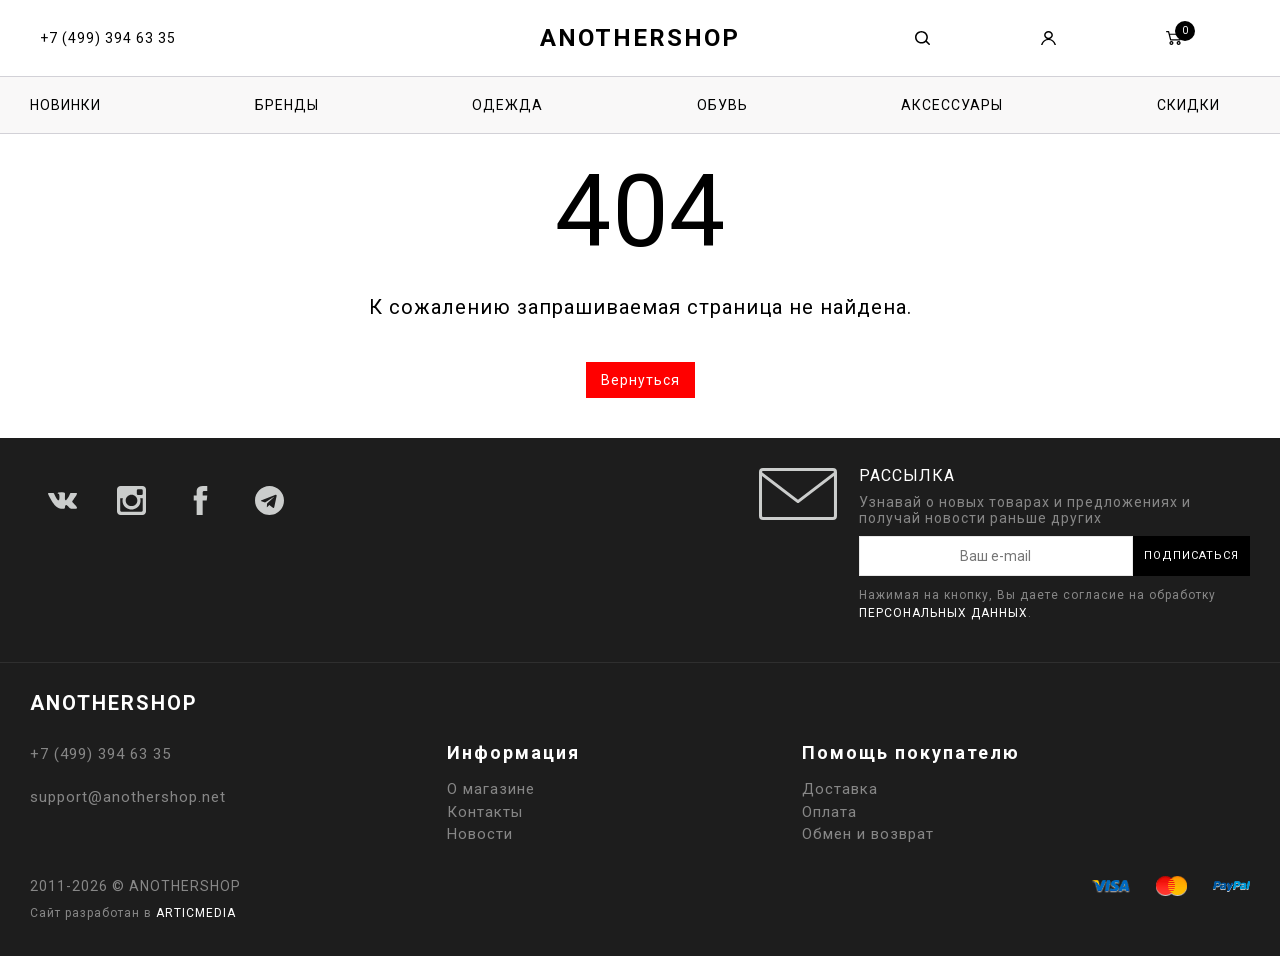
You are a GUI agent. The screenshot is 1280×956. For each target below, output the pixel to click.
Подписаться (1191, 555)
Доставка (840, 789)
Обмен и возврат (868, 834)
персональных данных (943, 613)
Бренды (287, 105)
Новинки (65, 105)
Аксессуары (952, 105)
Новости (480, 834)
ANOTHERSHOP (640, 38)
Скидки (1188, 105)
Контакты (485, 812)
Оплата (829, 812)
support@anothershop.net (128, 797)
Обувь (722, 105)
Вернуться (640, 380)
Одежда (507, 105)
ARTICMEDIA (196, 913)
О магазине (491, 789)
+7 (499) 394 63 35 (108, 38)
